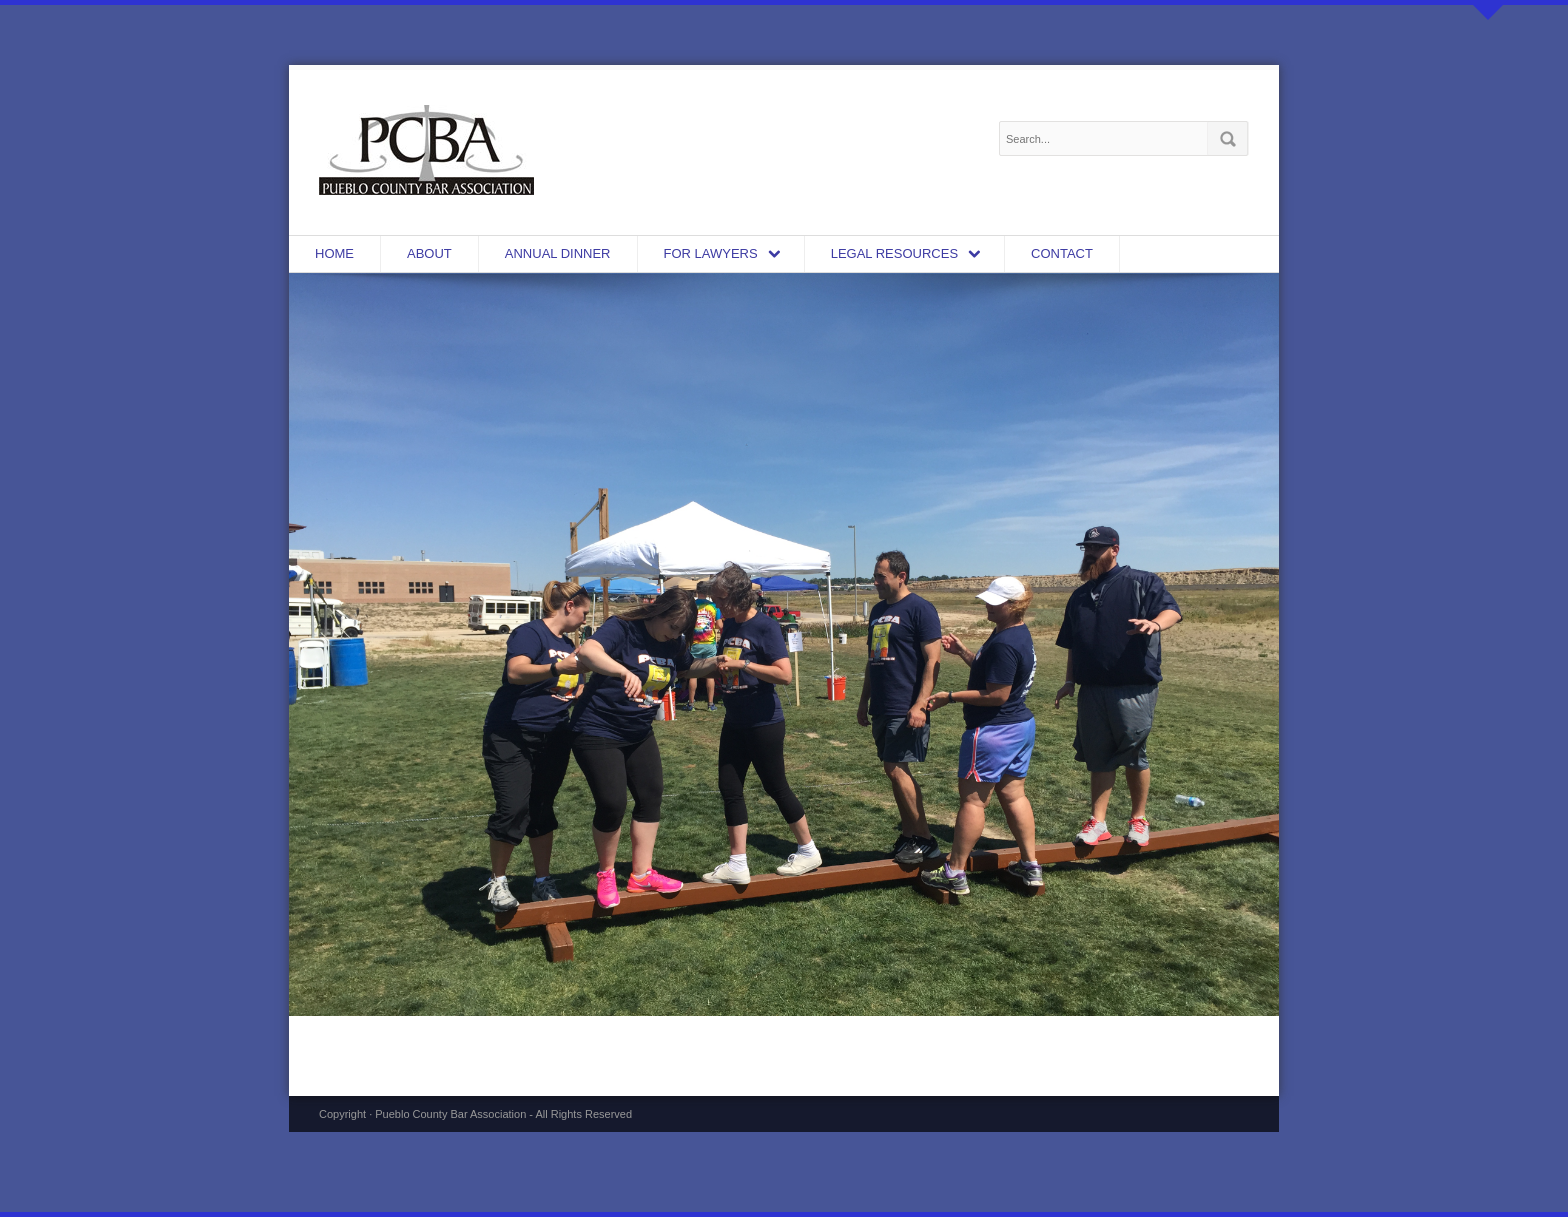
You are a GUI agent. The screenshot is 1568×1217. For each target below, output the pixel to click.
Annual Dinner (558, 253)
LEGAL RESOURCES (894, 253)
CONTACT (1062, 253)
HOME (334, 253)
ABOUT (429, 253)
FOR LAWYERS (711, 253)
